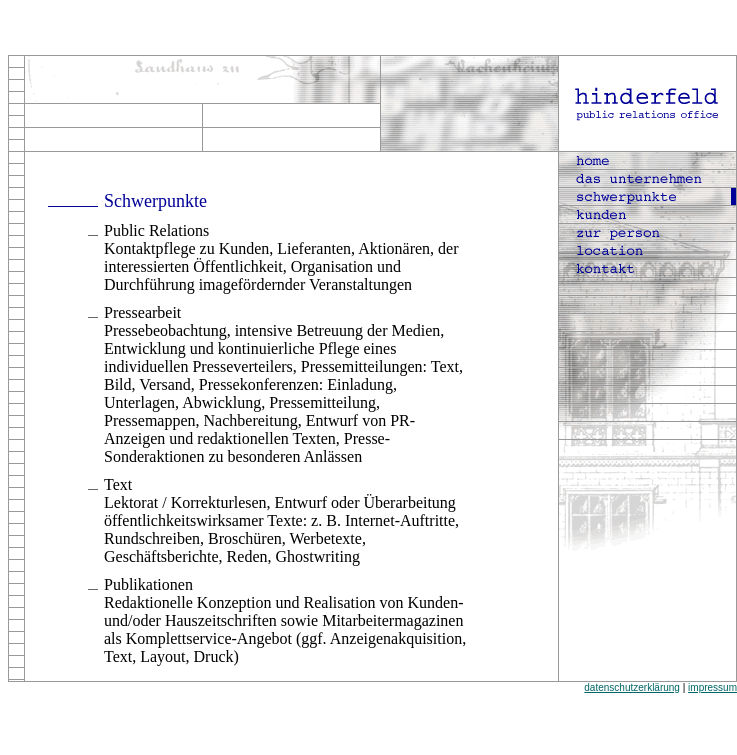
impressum (712, 687)
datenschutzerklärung (632, 687)
